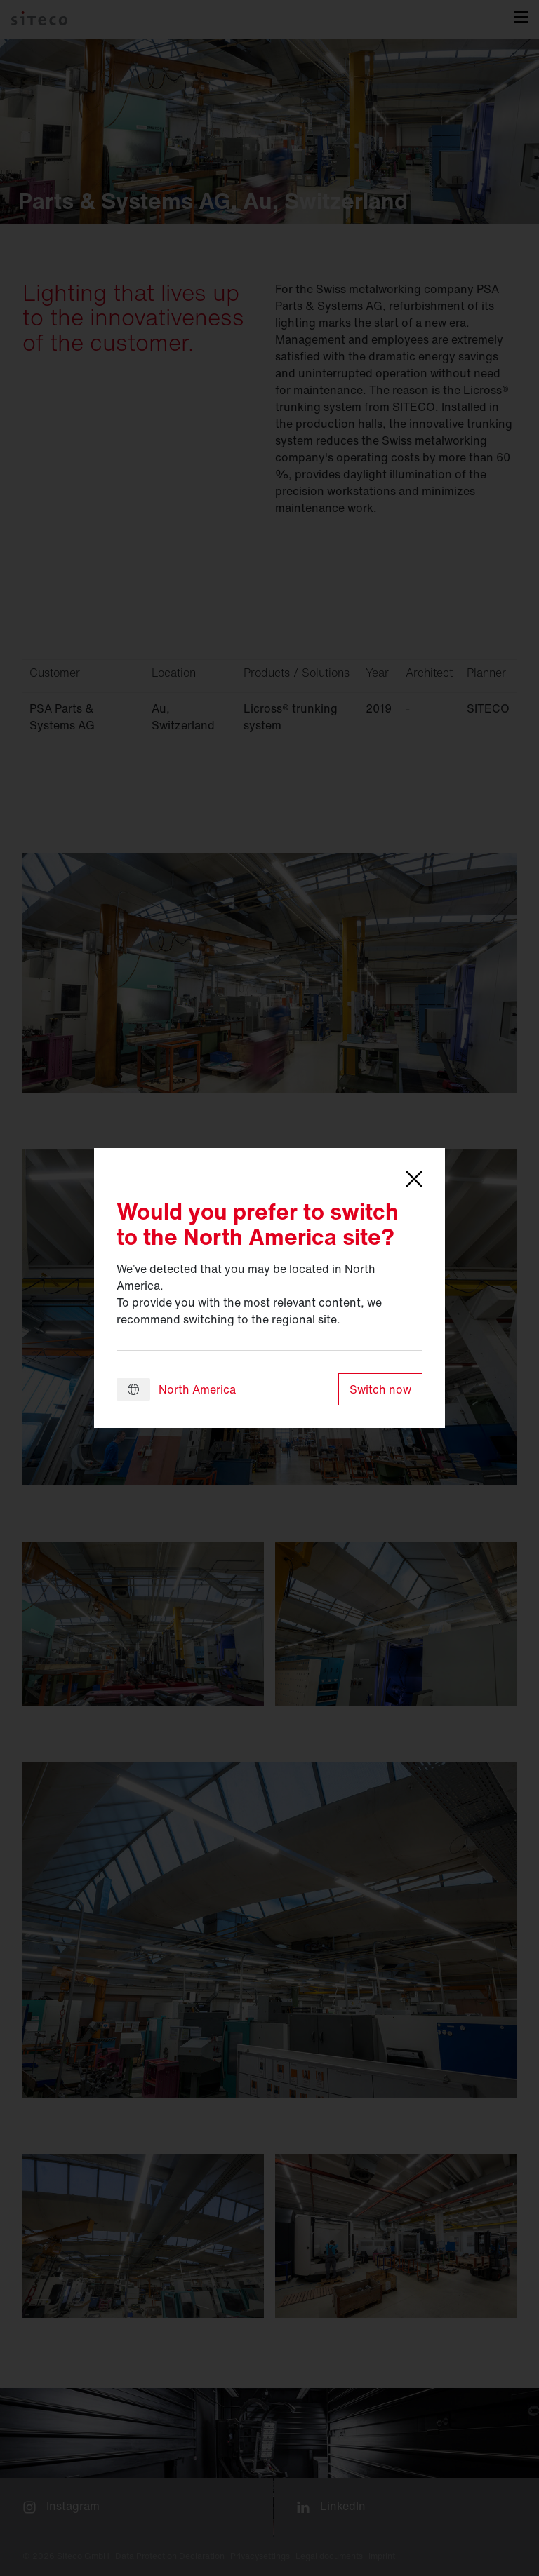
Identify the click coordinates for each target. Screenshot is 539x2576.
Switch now (380, 1389)
